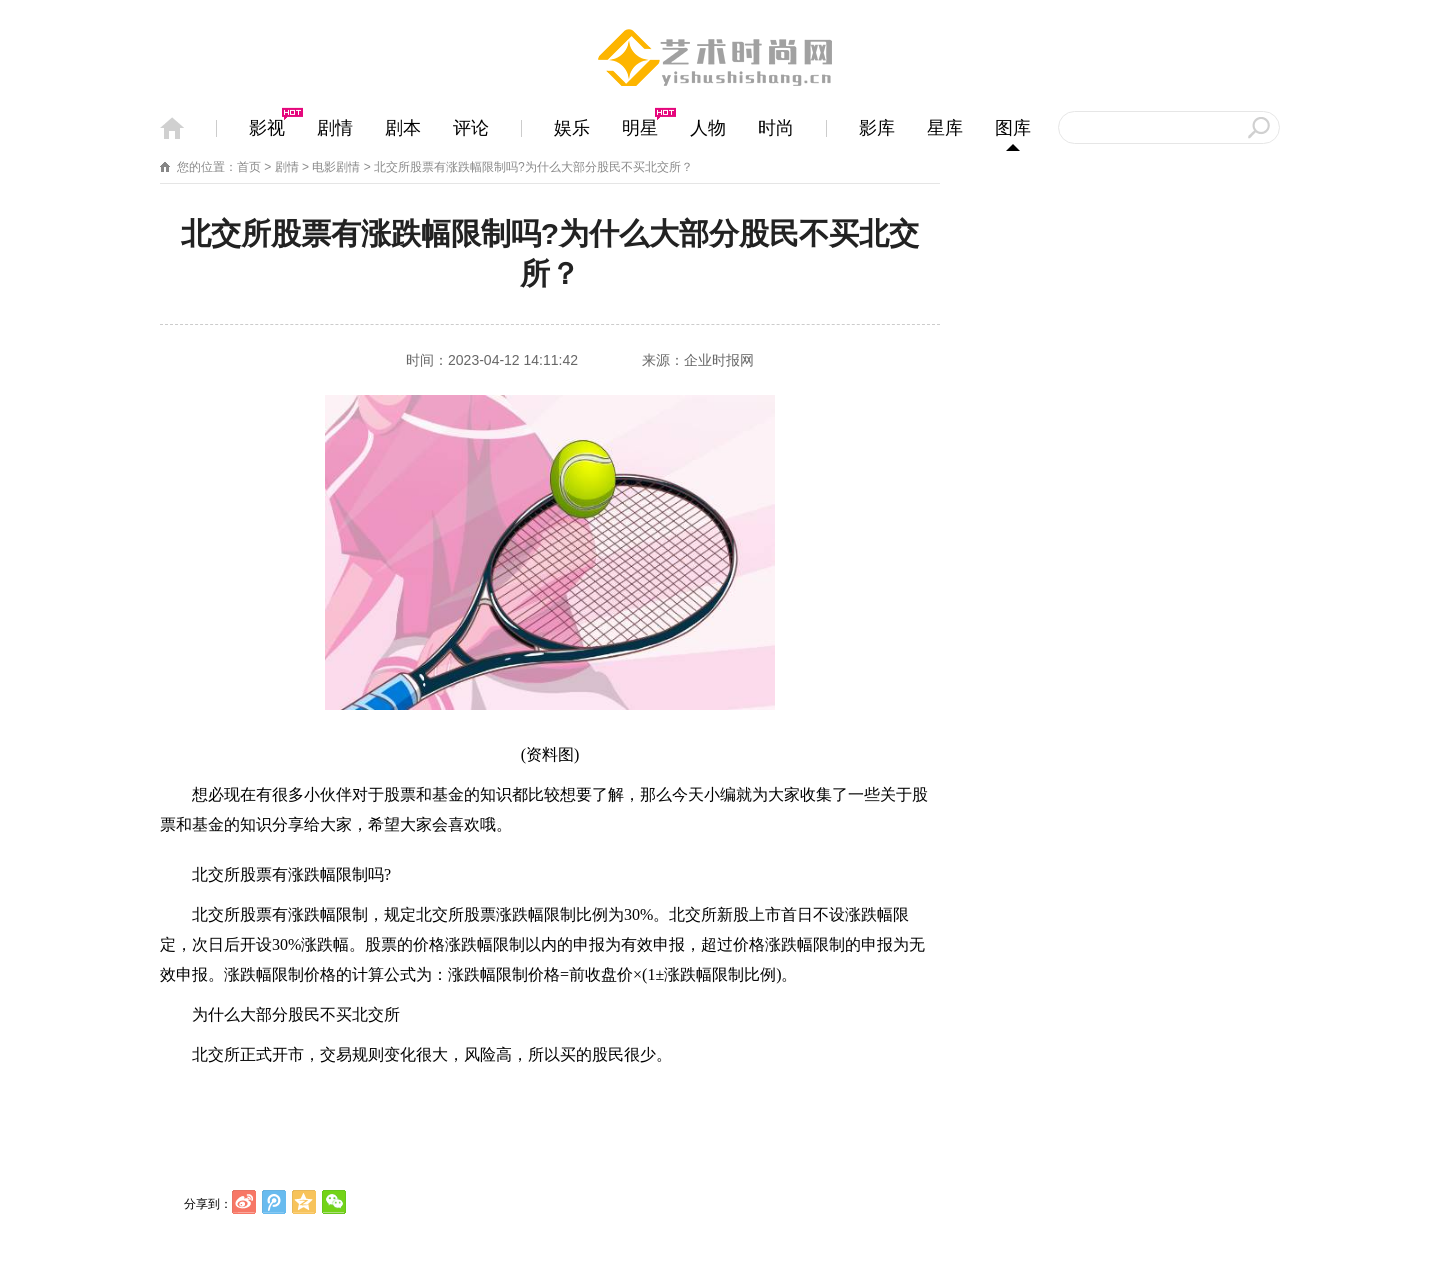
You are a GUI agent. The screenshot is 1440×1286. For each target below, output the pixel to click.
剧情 (335, 128)
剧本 (403, 128)
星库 (945, 128)
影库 (877, 128)
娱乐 (572, 128)
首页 (249, 167)
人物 (708, 128)
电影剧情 (336, 167)
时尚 (776, 128)
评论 (471, 128)
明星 (640, 128)
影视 (267, 128)
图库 (1013, 128)
